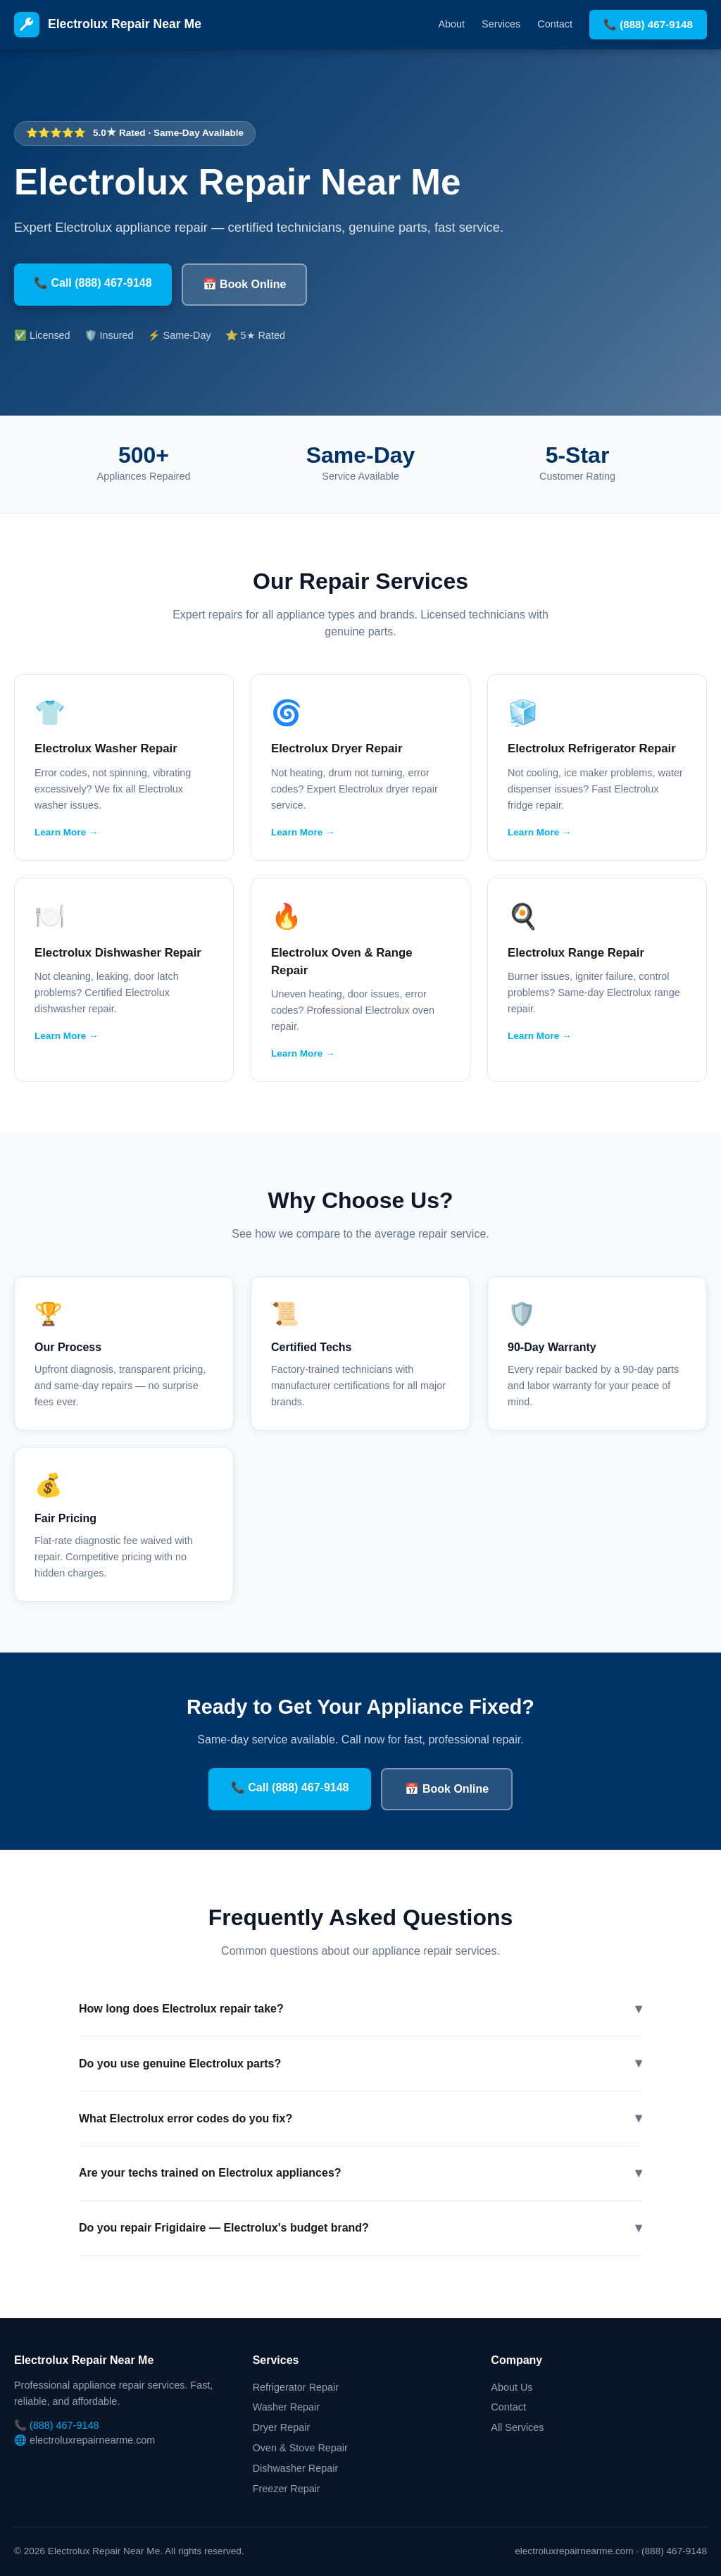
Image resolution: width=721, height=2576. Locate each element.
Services (501, 24)
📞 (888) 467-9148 (648, 24)
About (452, 24)
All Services (517, 2427)
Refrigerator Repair (296, 2387)
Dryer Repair (282, 2427)
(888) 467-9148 (64, 2425)
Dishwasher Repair (296, 2468)
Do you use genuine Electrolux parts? (360, 2063)
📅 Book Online (245, 284)
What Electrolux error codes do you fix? (360, 2118)
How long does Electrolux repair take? (360, 2009)
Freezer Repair (286, 2488)
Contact (554, 24)
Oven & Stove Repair (300, 2447)
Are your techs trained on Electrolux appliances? (360, 2173)
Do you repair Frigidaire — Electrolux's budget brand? (360, 2228)
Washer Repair (286, 2407)
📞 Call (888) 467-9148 (93, 283)
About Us (511, 2387)
